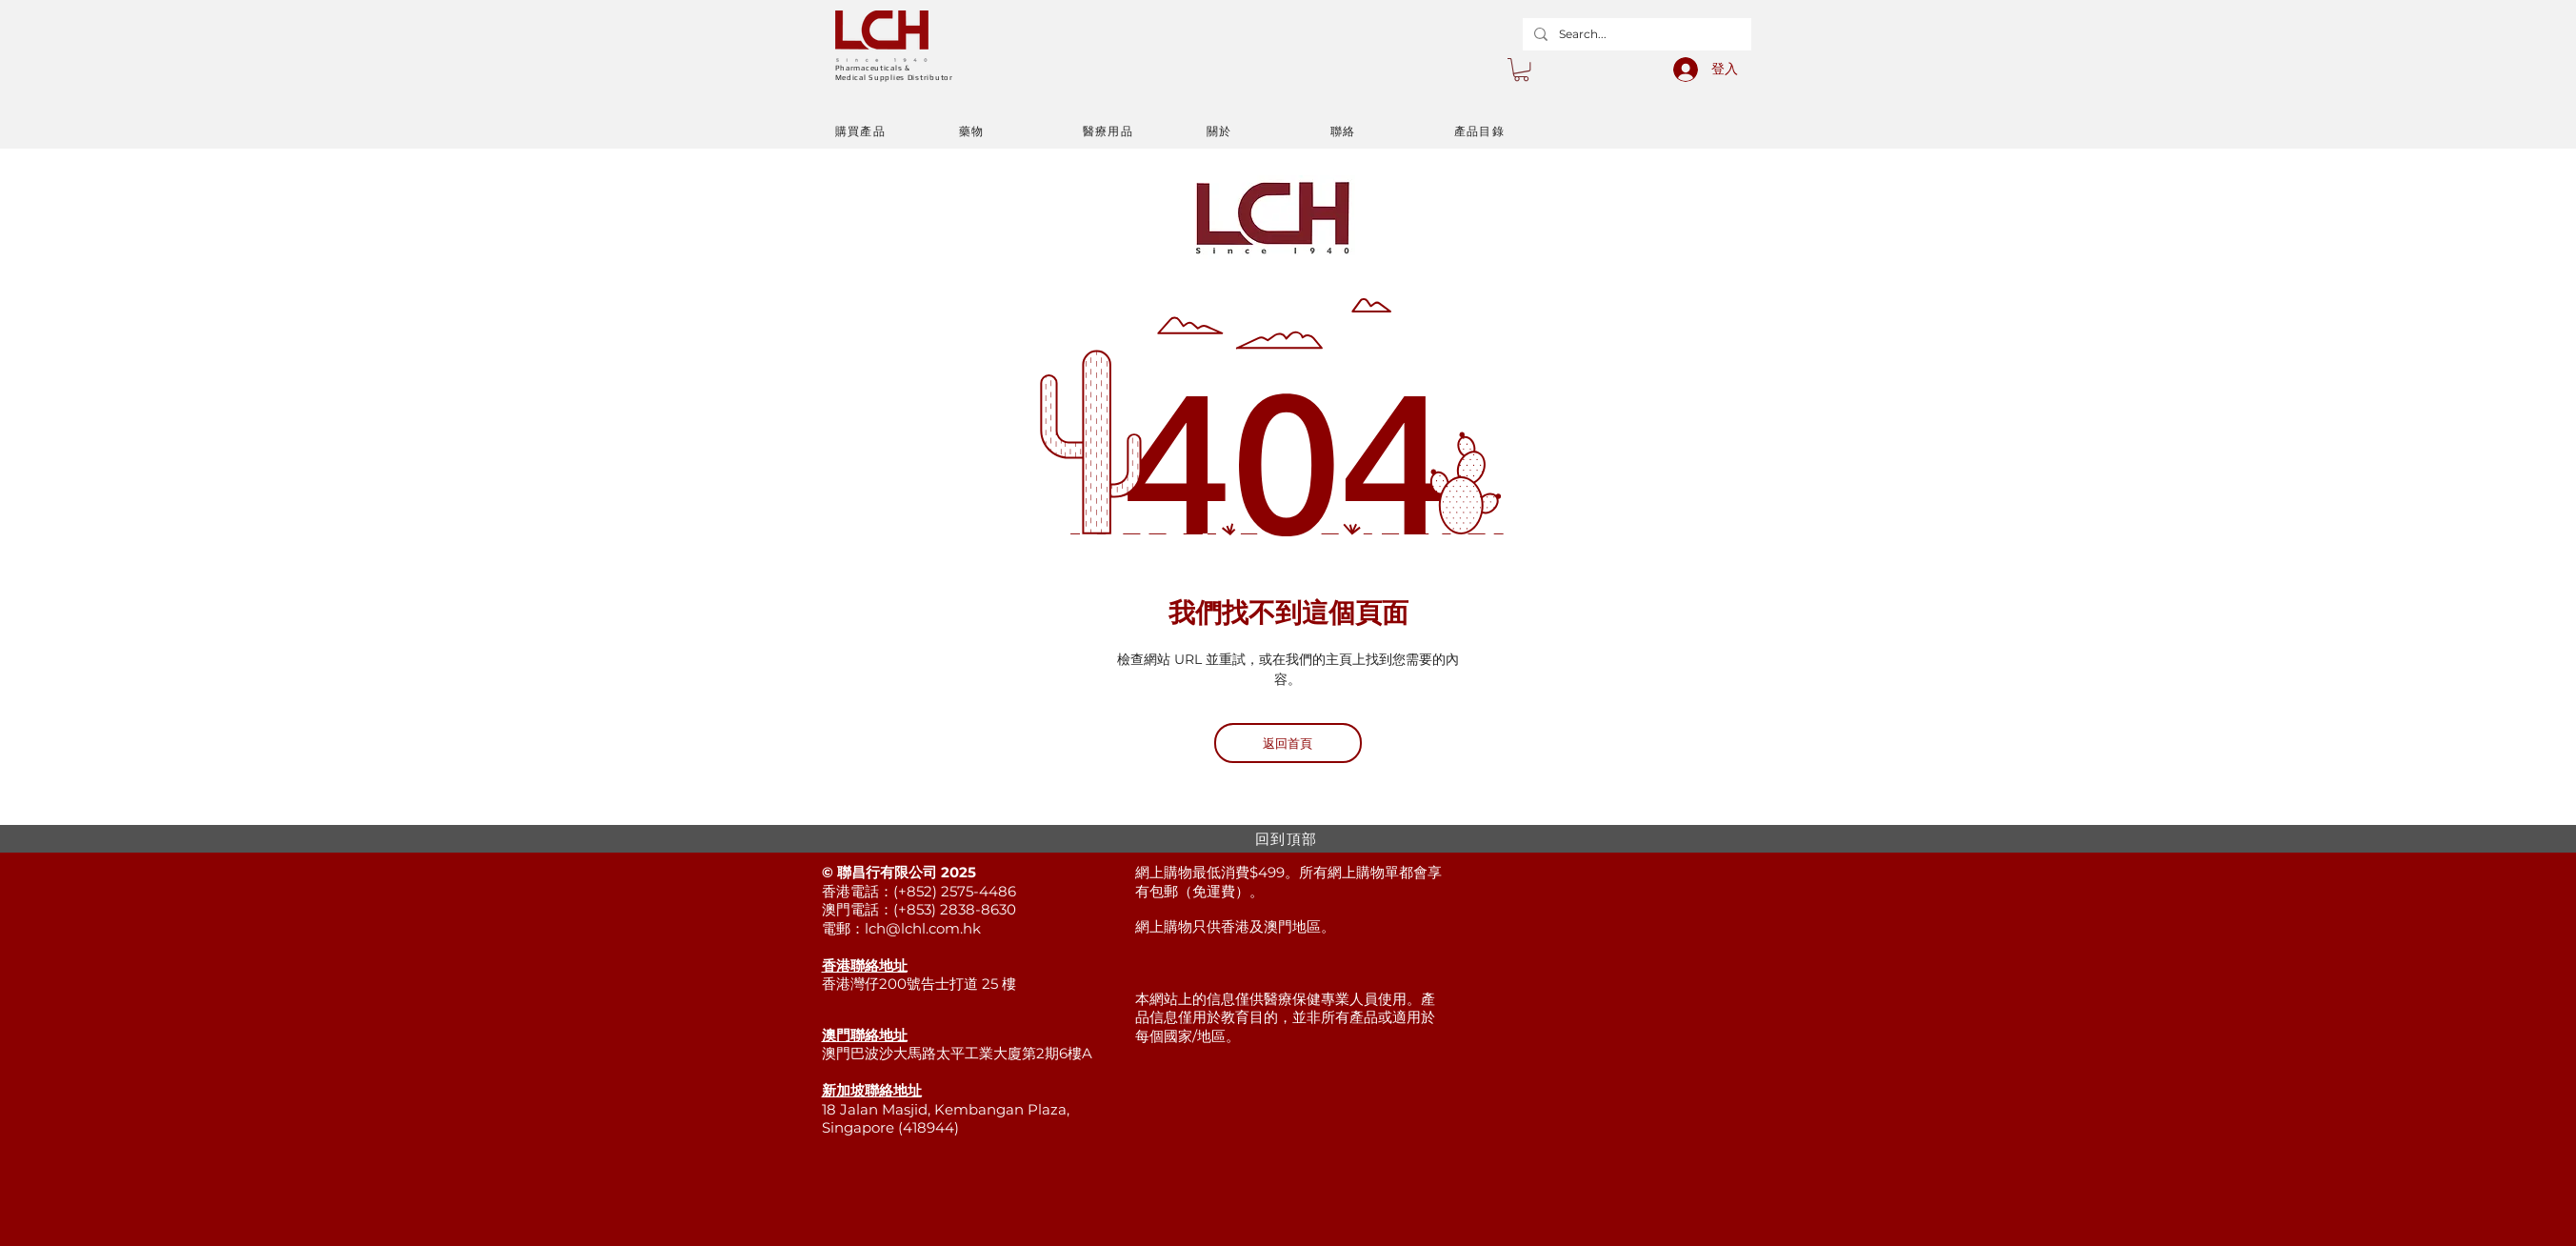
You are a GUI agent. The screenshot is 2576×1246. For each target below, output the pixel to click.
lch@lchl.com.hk (923, 928)
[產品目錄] (1516, 131)
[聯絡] (1392, 131)
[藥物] (1021, 131)
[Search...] (1635, 34)
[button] (1521, 69)
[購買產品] (897, 131)
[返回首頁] (1288, 743)
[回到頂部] (1288, 839)
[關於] (1268, 131)
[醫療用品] (1145, 131)
